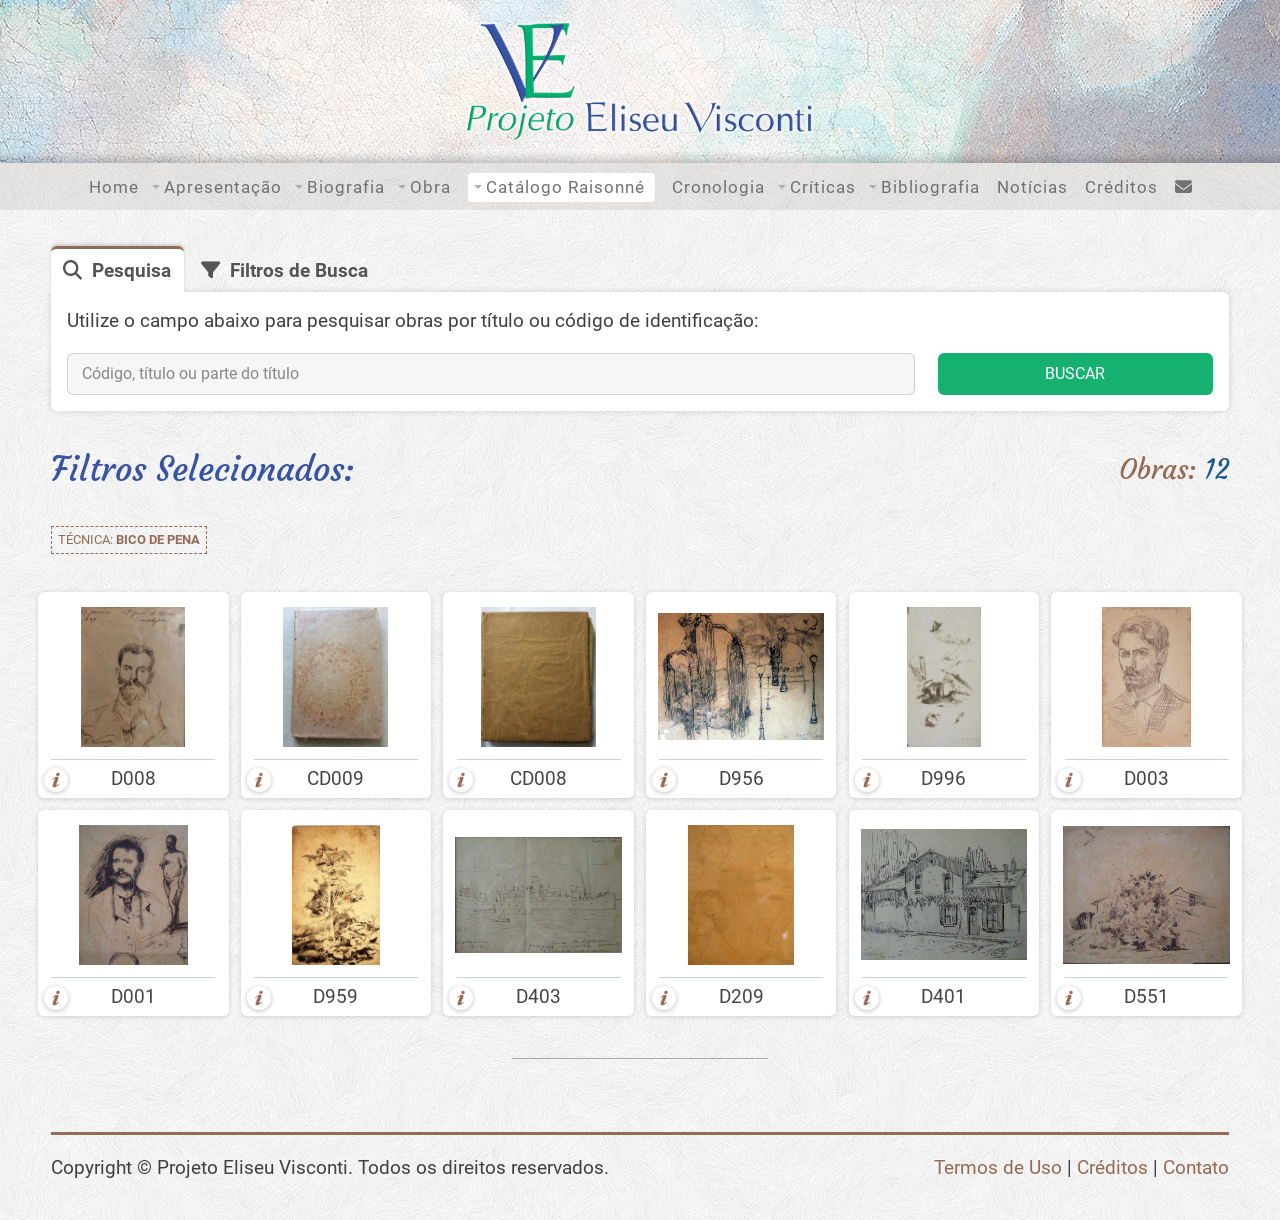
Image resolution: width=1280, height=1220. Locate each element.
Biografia (346, 187)
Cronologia (718, 187)
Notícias (1032, 187)
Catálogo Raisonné (565, 187)
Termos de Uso (998, 1167)
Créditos (1121, 187)
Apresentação (223, 187)
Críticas (823, 187)
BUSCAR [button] (1075, 373)
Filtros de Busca (299, 270)
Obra (430, 187)
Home (114, 187)
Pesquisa (131, 270)
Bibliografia (930, 187)
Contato (1196, 1167)
